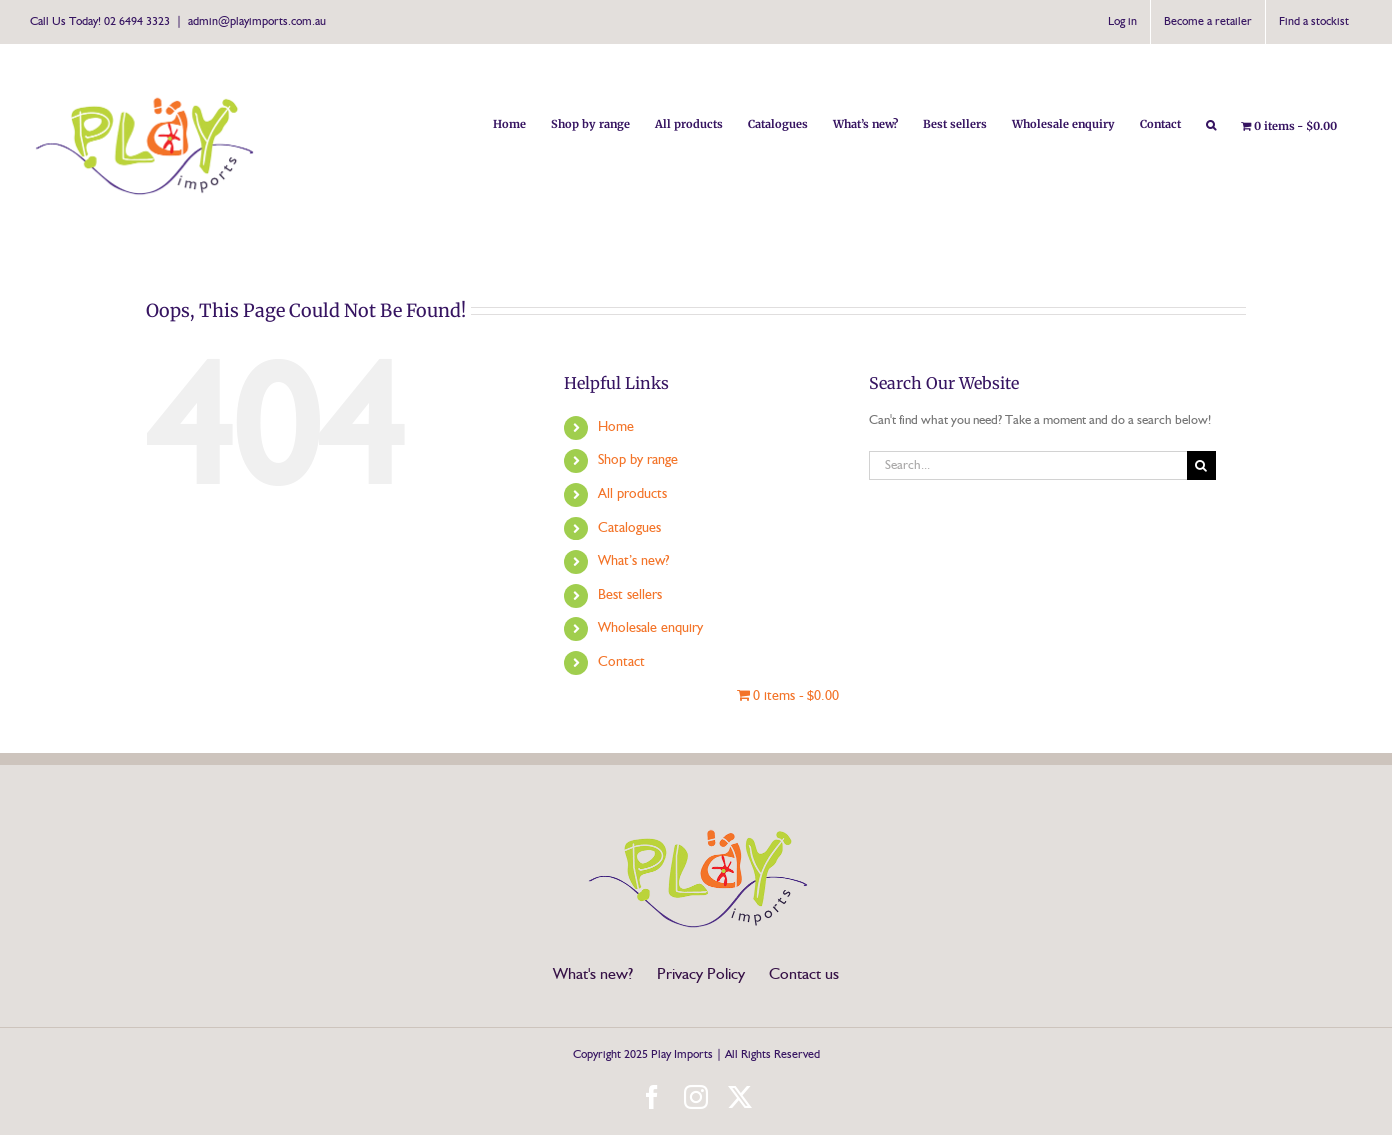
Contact (621, 662)
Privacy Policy (701, 975)
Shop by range (638, 460)
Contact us (804, 975)
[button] (1211, 123)
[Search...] (1028, 465)
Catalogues (629, 528)
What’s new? (633, 561)
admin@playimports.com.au (257, 22)
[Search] (1201, 465)
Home (616, 427)
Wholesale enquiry (650, 628)
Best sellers (630, 595)
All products (632, 494)
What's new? (593, 975)
